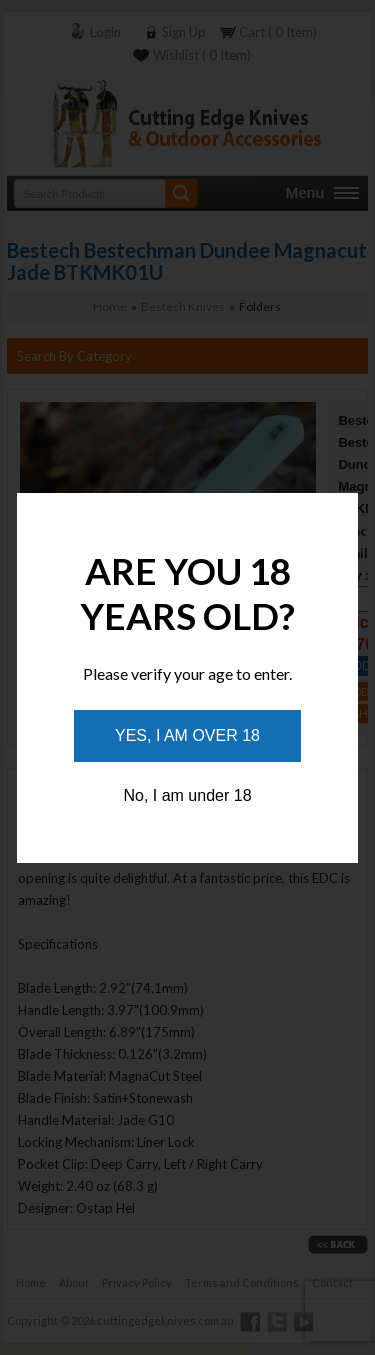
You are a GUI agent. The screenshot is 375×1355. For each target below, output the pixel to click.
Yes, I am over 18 (187, 735)
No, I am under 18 (187, 795)
